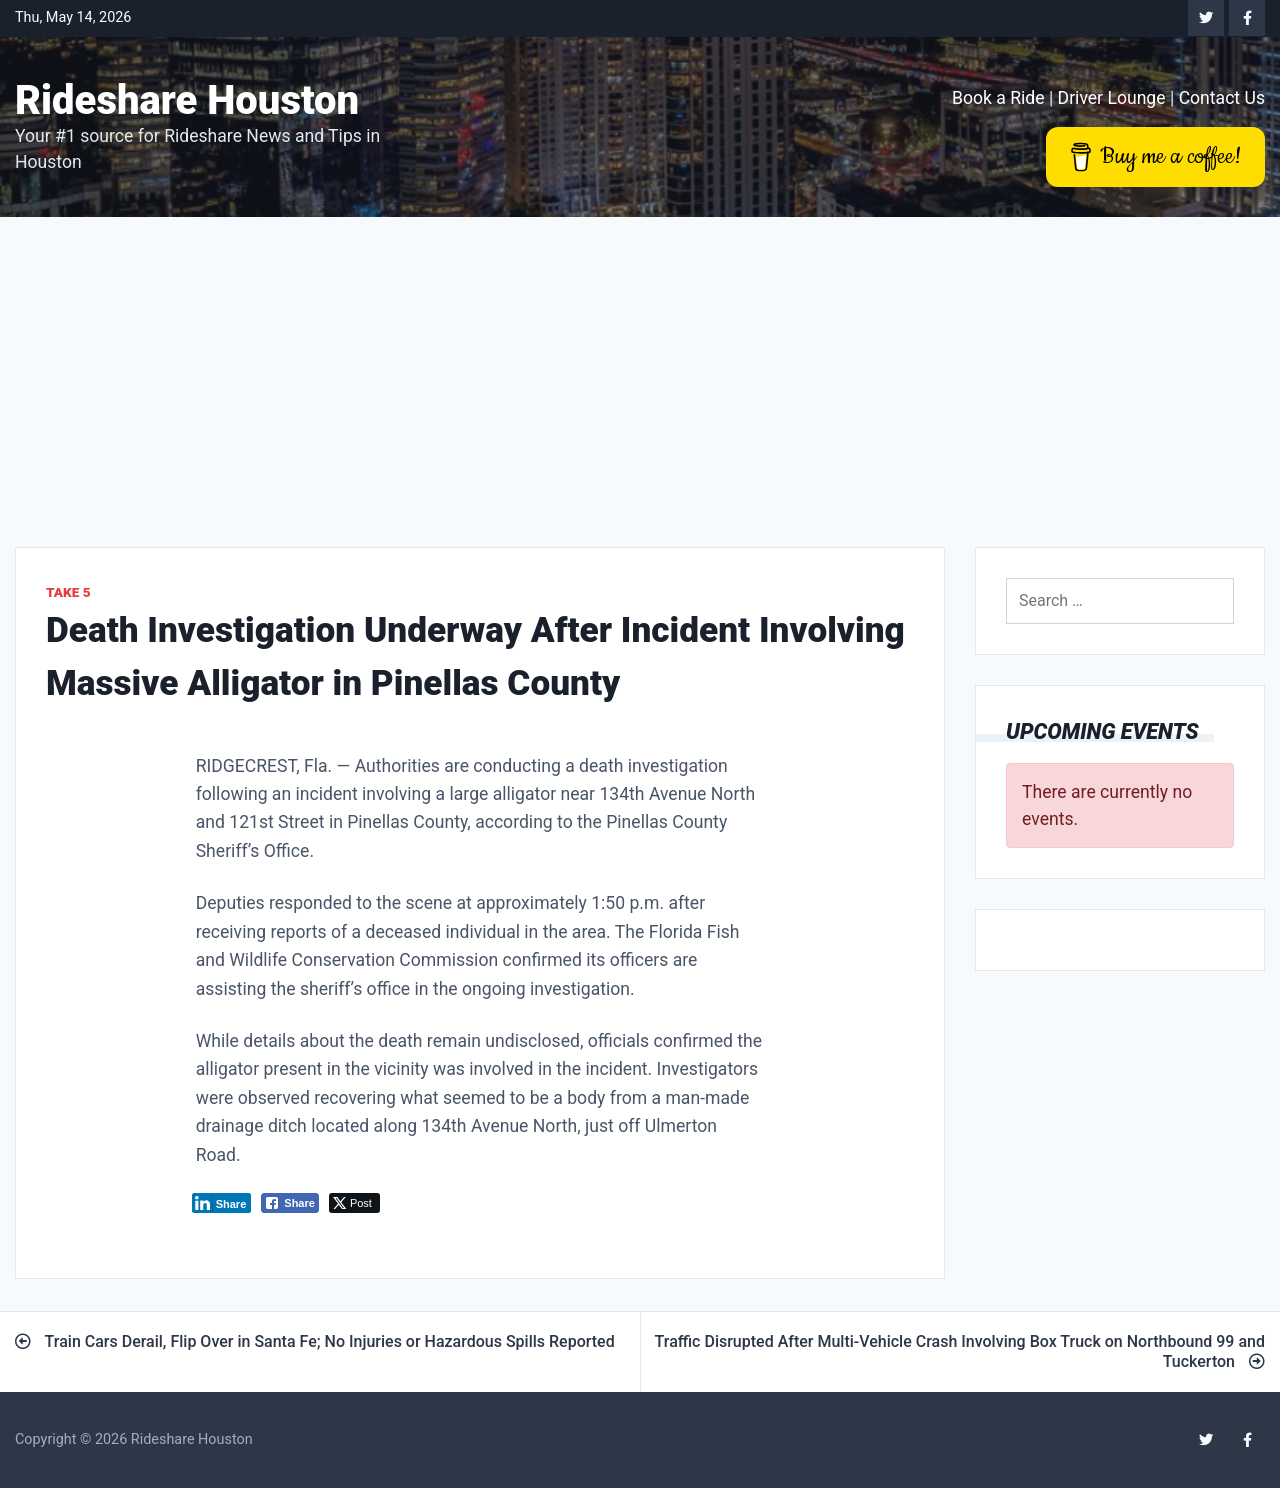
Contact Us (1222, 98)
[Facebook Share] (290, 1203)
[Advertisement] (640, 367)
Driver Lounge (1112, 98)
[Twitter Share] (354, 1203)
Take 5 (68, 592)
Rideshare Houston (187, 100)
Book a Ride (998, 98)
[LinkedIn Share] (222, 1203)
